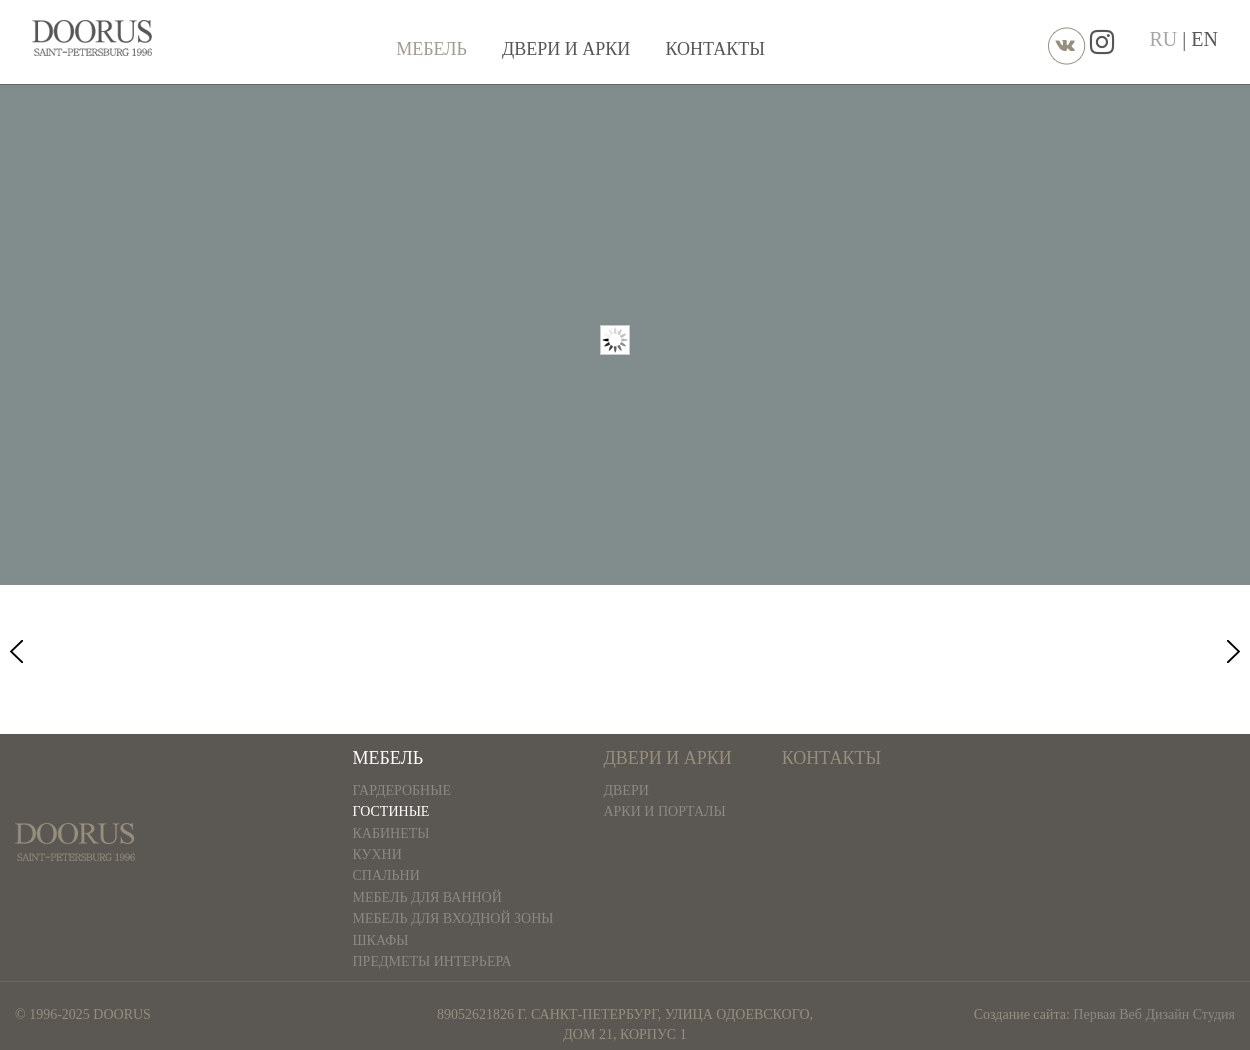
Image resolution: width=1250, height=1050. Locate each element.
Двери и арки (566, 49)
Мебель (431, 49)
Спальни (386, 875)
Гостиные (391, 811)
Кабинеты (391, 833)
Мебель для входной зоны (453, 918)
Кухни (377, 854)
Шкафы (381, 940)
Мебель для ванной (427, 897)
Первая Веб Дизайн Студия (1154, 1014)
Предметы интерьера (432, 961)
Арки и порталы (664, 811)
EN (1204, 39)
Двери (625, 790)
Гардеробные (402, 790)
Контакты (715, 49)
